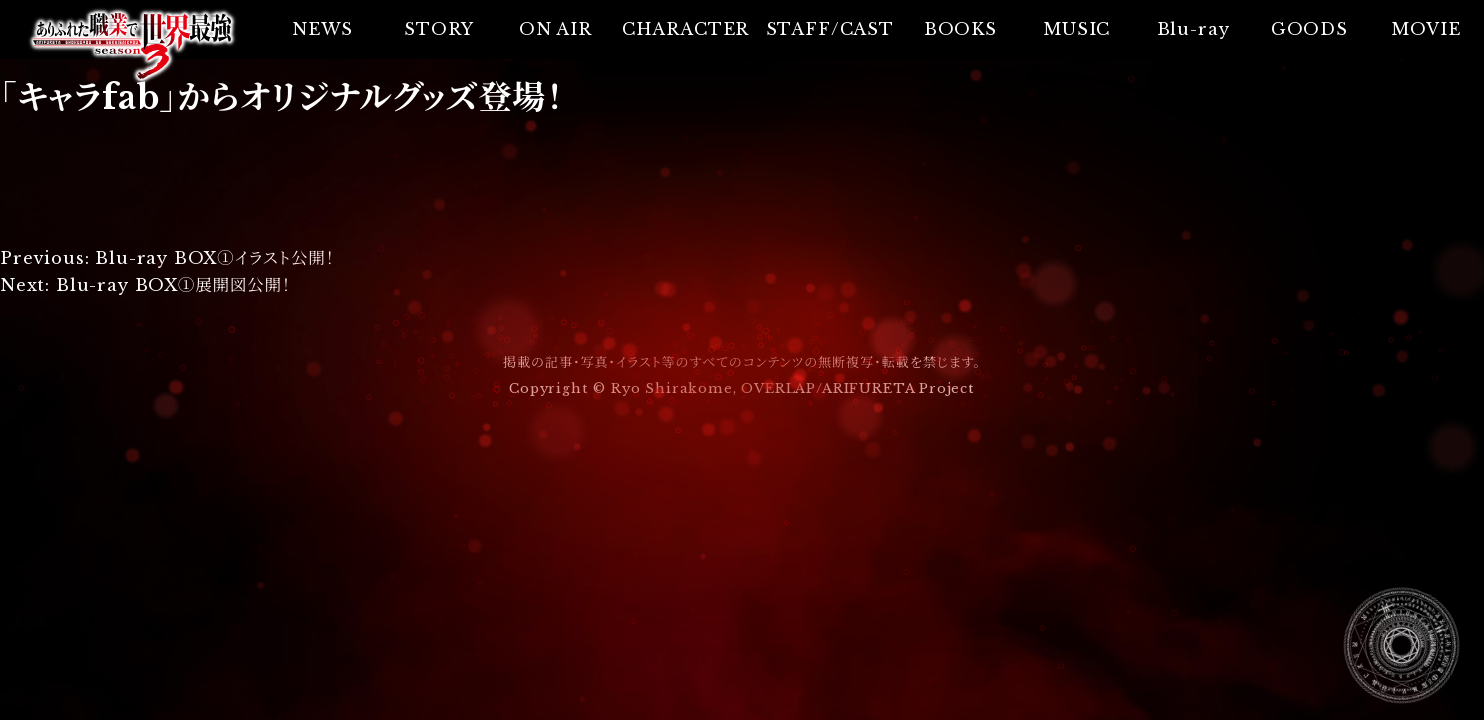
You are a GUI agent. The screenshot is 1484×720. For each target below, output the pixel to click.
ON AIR (555, 29)
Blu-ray (1193, 29)
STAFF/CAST (830, 29)
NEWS (322, 29)
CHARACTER (685, 29)
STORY (438, 29)
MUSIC (1076, 29)
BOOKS (960, 29)
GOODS (1309, 29)
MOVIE (1426, 29)
